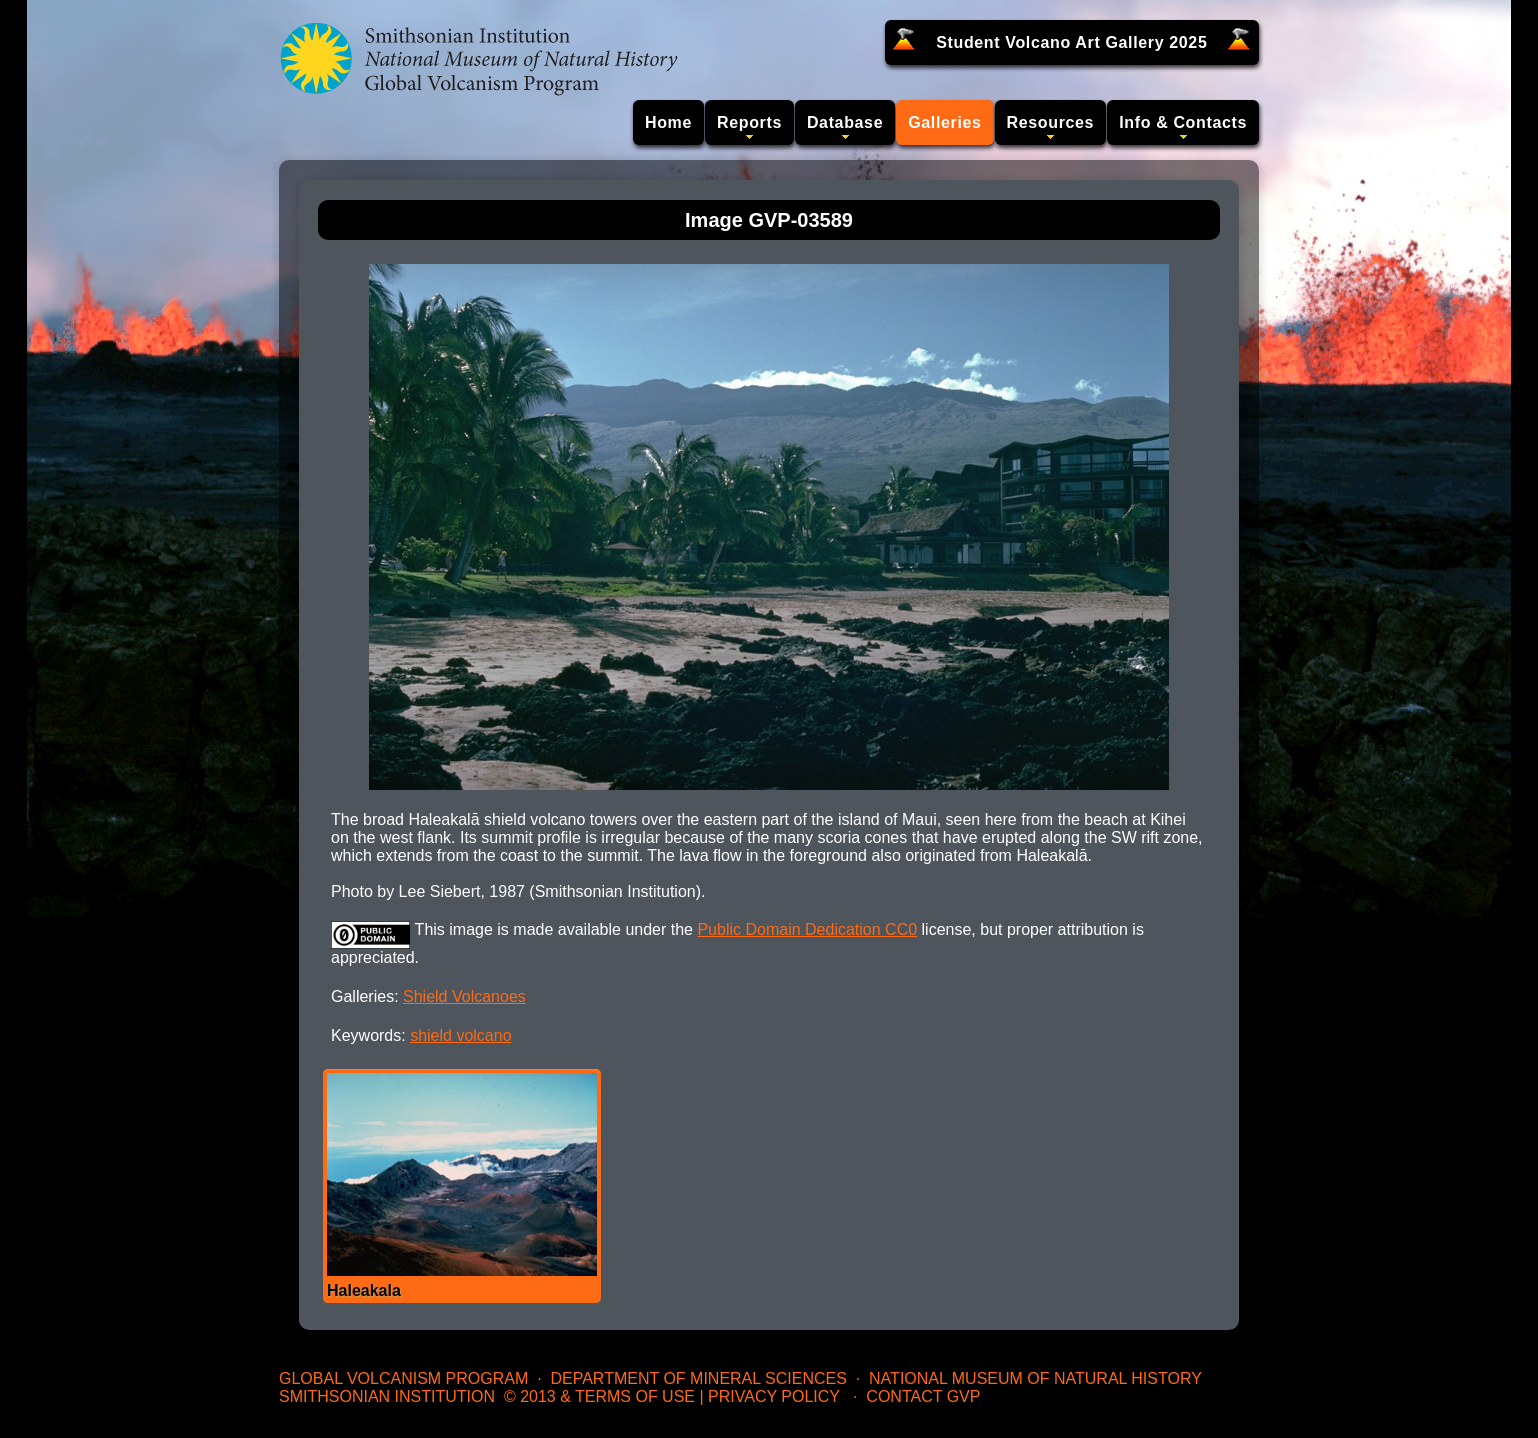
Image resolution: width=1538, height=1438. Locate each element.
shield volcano (460, 1035)
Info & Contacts (1183, 122)
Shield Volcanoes (464, 996)
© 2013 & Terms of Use (599, 1396)
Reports (749, 122)
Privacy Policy (774, 1396)
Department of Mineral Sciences (698, 1378)
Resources (1051, 122)
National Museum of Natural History (1035, 1378)
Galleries (944, 122)
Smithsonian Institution (387, 1396)
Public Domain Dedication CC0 (807, 929)
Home (668, 122)
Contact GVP (923, 1396)
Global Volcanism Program (403, 1378)
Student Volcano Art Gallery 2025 (1071, 42)
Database (845, 122)
